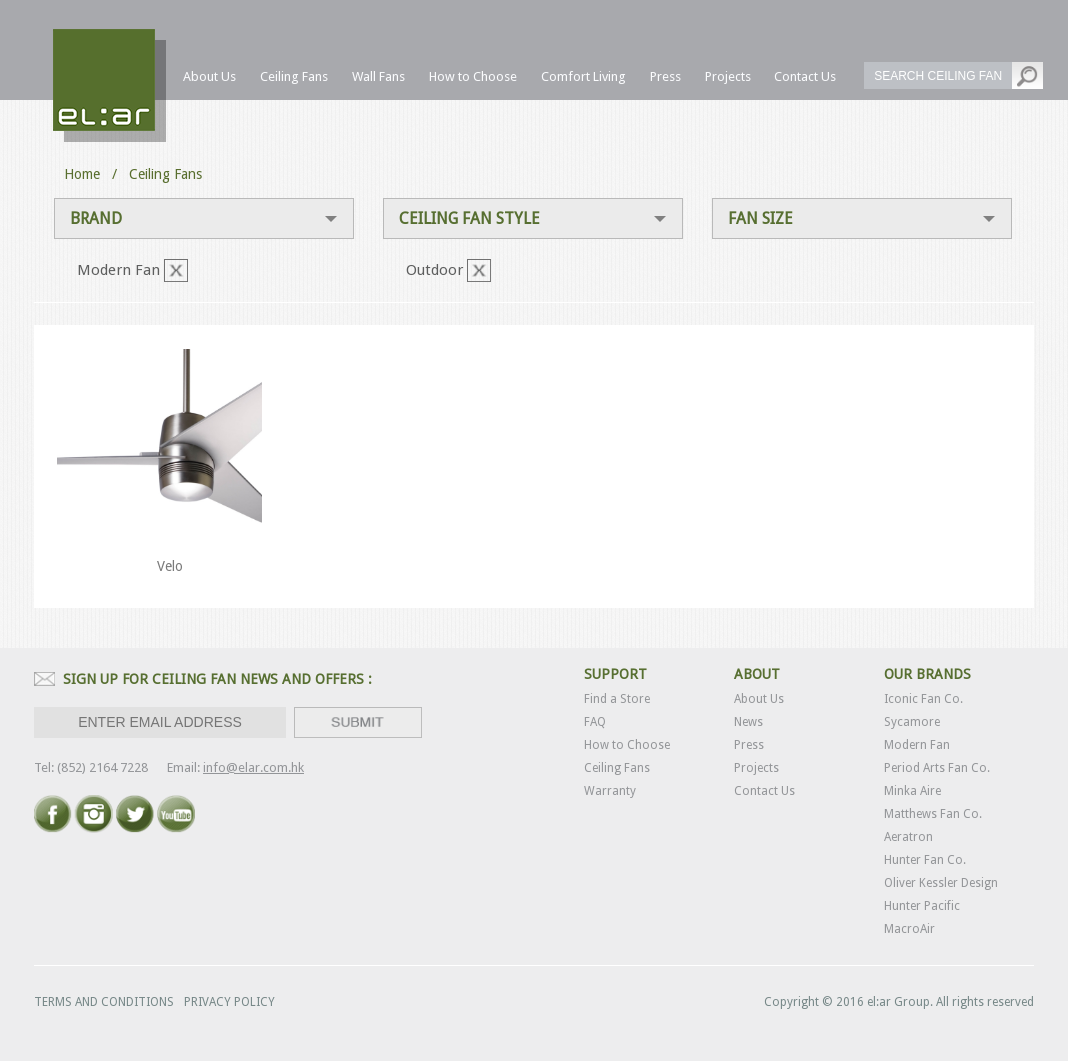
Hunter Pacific (922, 906)
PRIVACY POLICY (229, 1002)
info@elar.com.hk (253, 767)
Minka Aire (912, 791)
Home (82, 174)
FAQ (595, 722)
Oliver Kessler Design (941, 883)
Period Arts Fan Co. (937, 768)
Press (749, 745)
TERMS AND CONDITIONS (104, 1002)
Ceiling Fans (617, 768)
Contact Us (764, 791)
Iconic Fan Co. (923, 699)
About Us (759, 699)
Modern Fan (917, 745)
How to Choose (627, 745)
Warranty (610, 791)
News (748, 722)
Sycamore (912, 722)
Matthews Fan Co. (933, 814)
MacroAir (909, 929)
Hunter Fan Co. (925, 860)
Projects (756, 768)
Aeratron (908, 837)
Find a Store (617, 699)
